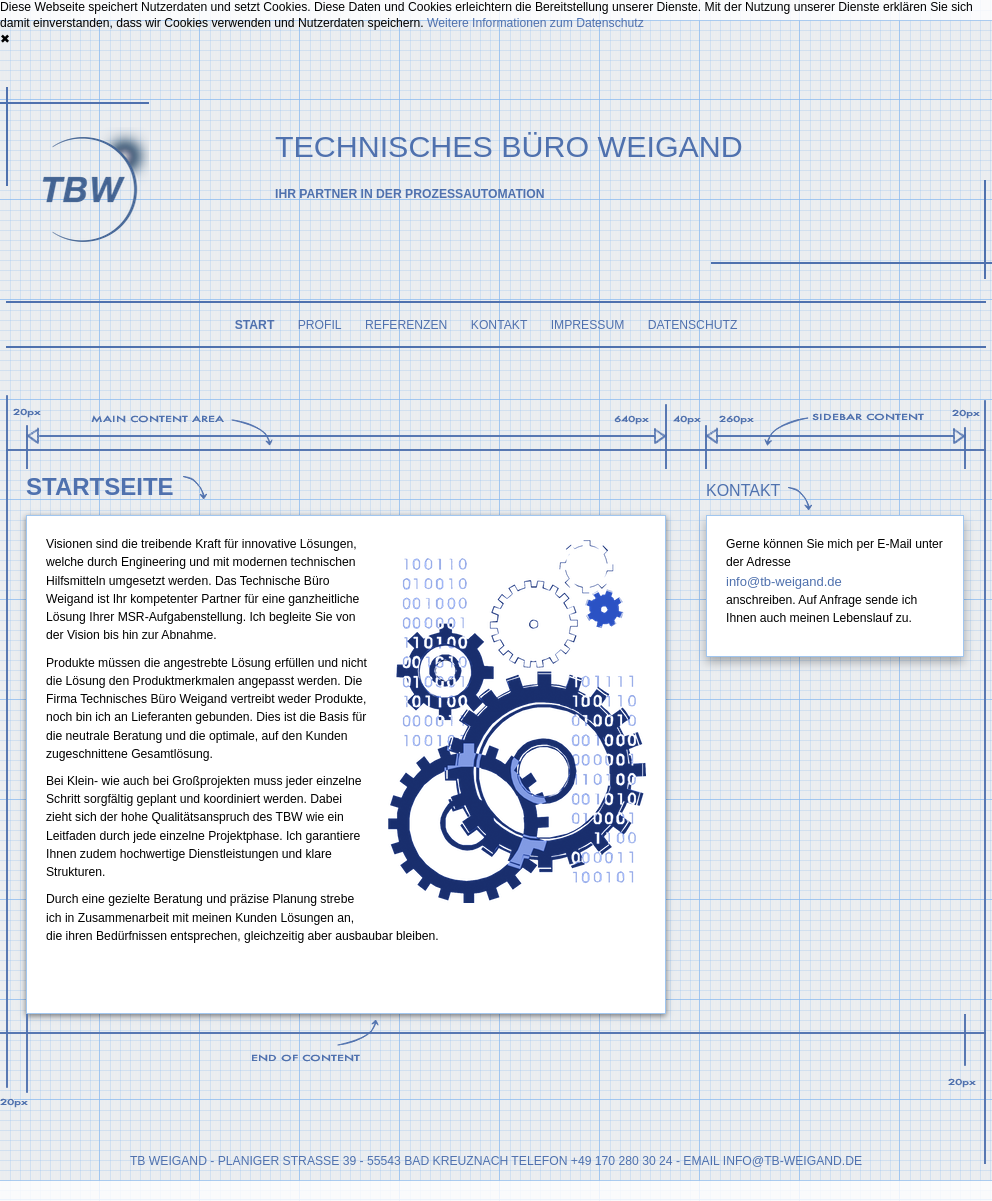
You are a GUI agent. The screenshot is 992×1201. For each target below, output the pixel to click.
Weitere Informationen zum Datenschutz (535, 23)
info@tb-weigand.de (784, 581)
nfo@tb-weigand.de (794, 1161)
